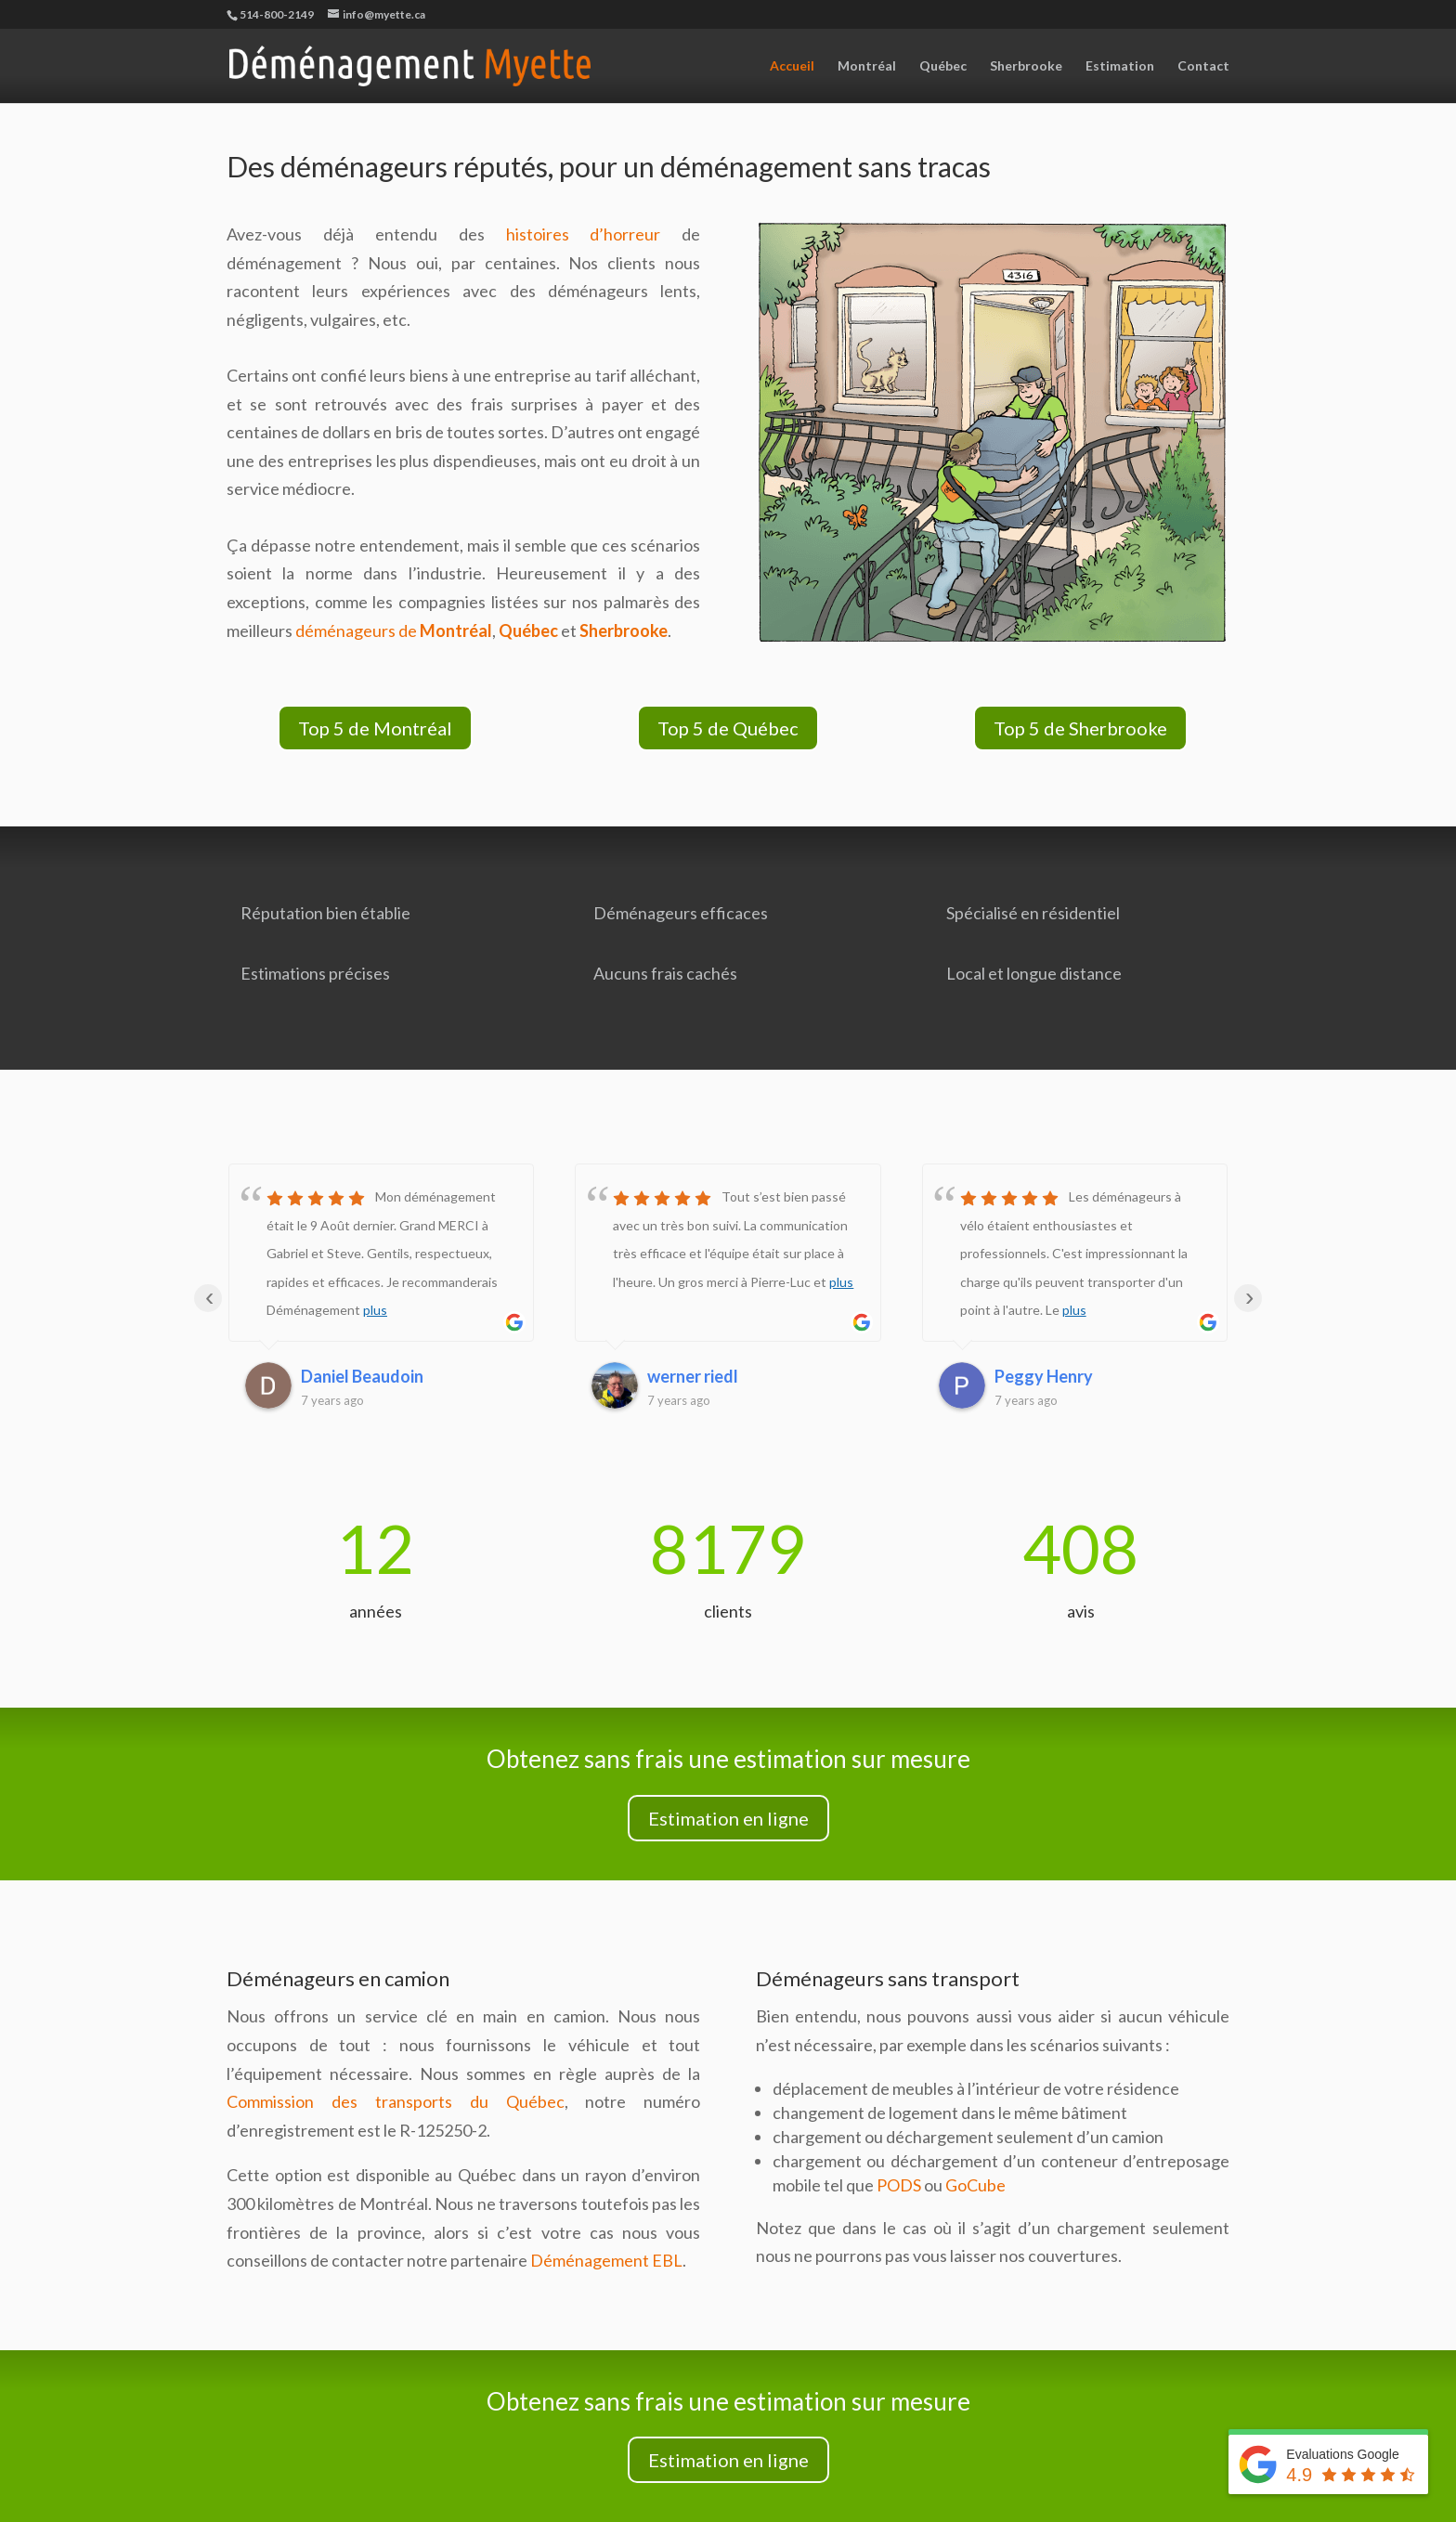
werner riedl (692, 1376)
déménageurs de (393, 630)
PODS (899, 2185)
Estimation (1120, 66)
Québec (943, 66)
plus (375, 1310)
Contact (1203, 66)
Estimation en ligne (728, 1818)
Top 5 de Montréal (375, 728)
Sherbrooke (1026, 66)
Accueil (792, 66)
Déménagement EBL (606, 2260)
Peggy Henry (1043, 1376)
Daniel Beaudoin (362, 1376)
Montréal (867, 66)
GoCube (975, 2185)
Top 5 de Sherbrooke (1080, 728)
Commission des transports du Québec (396, 2101)
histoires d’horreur (583, 234)
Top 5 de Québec (728, 728)
